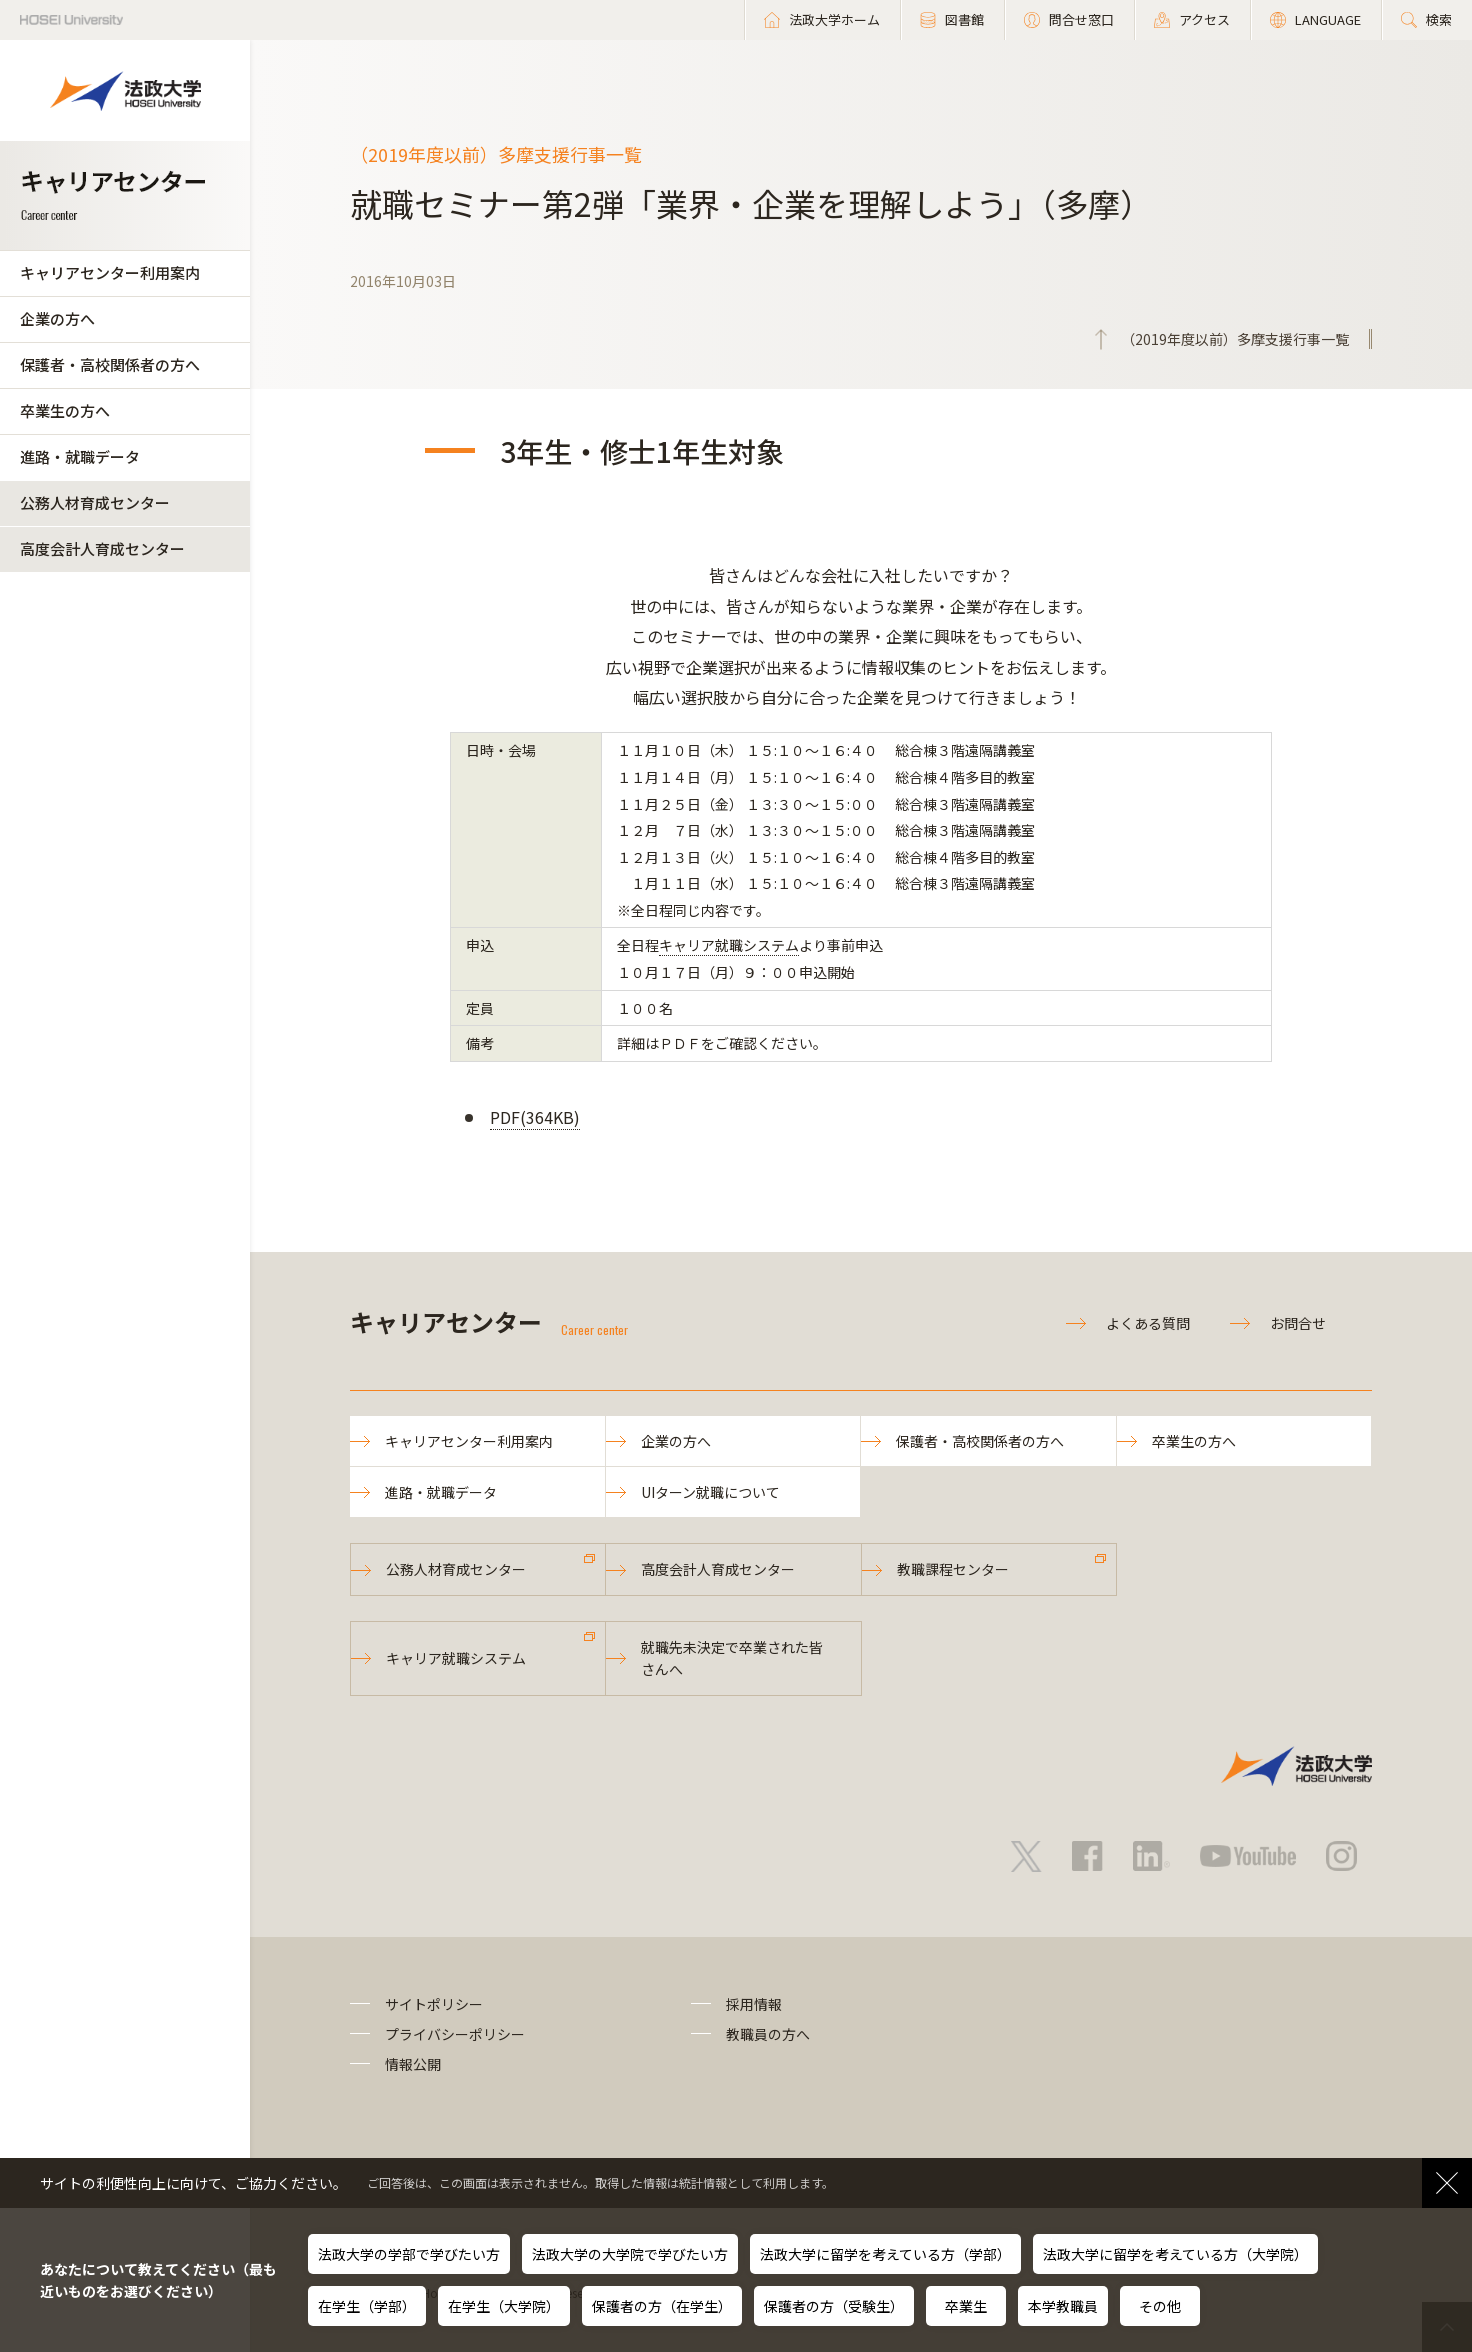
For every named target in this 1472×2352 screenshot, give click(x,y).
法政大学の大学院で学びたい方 (630, 2254)
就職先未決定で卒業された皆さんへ (732, 1658)
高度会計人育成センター (102, 548)
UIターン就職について (710, 1492)
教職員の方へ (768, 2034)
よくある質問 (1148, 1323)
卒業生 (966, 2306)
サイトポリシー (434, 2004)
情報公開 (413, 2064)
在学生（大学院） (504, 2306)
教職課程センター (953, 1569)
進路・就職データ (80, 456)
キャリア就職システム (729, 945)
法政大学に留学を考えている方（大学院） (1175, 2254)
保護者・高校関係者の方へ (110, 364)
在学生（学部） (367, 2306)
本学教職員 (1063, 2306)
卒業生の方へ (65, 410)
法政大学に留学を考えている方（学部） (885, 2254)
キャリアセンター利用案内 (110, 272)
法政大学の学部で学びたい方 (409, 2254)
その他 (1160, 2306)
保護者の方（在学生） (662, 2306)
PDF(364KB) (535, 1117)
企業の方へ (57, 318)
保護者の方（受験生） (834, 2306)
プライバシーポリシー (455, 2034)
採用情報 (754, 2004)
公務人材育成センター (95, 502)
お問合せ (1298, 1323)
